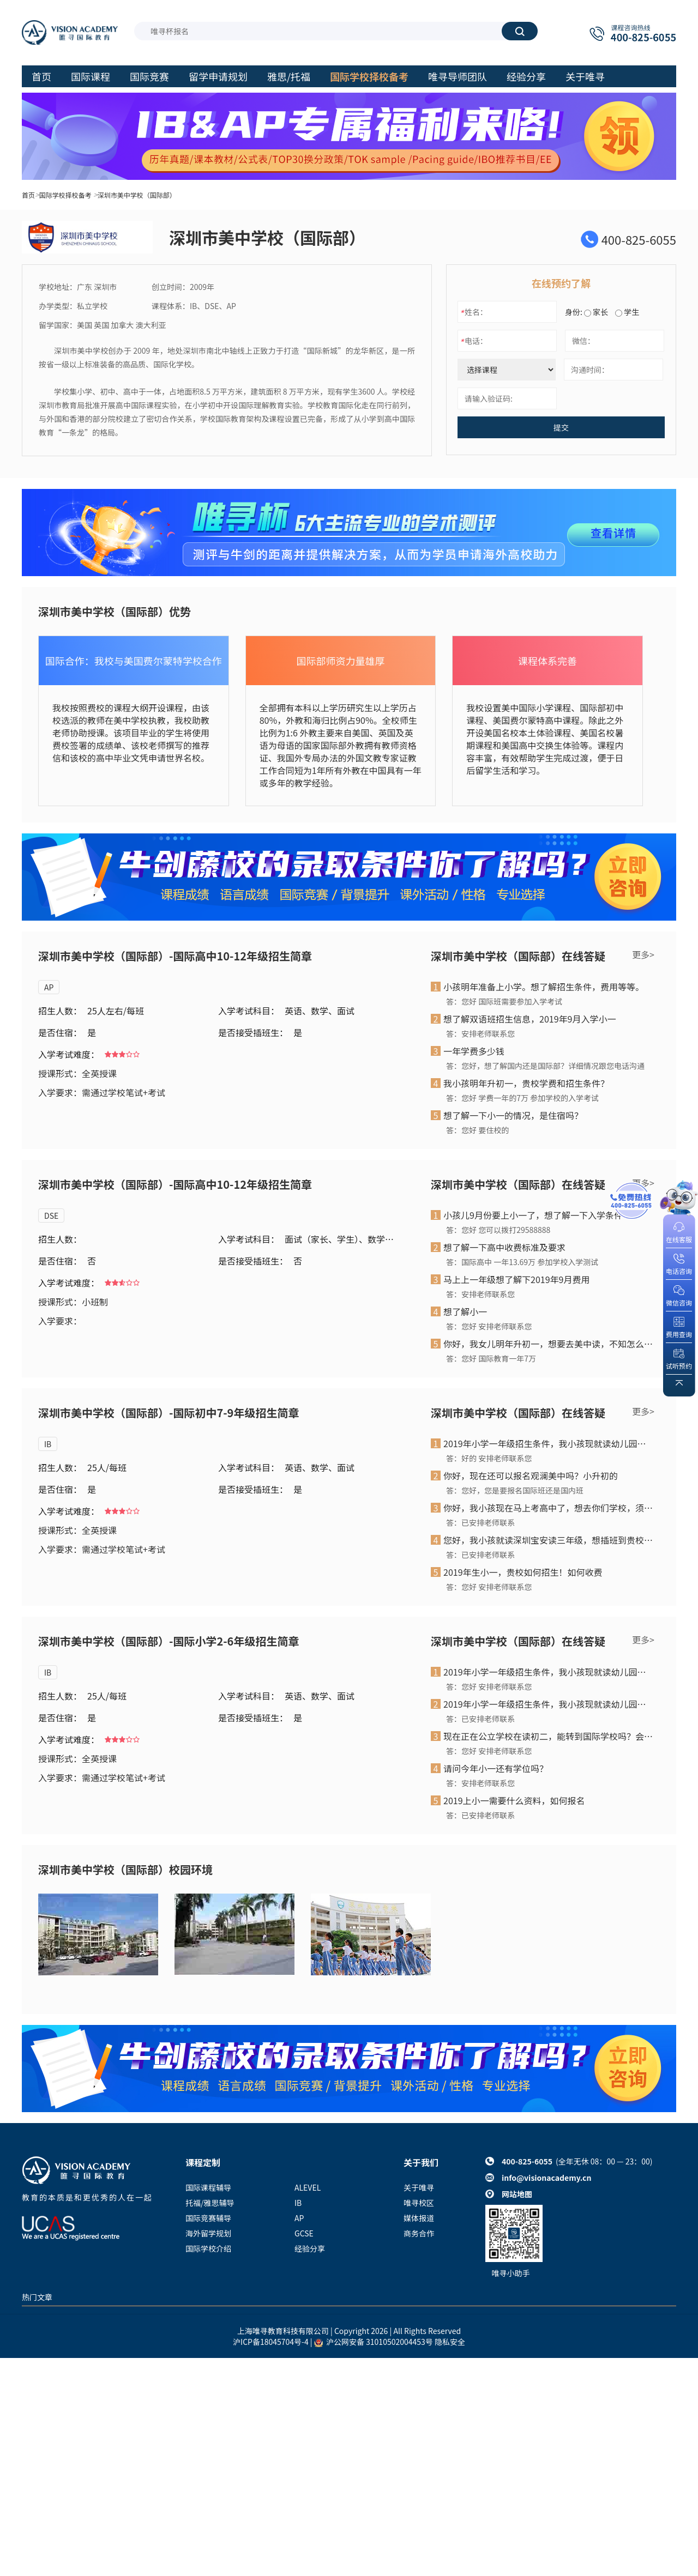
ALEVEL (307, 2187)
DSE (51, 1215)
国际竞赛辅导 (208, 2217)
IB (47, 1443)
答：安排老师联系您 (480, 1033)
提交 (561, 427)
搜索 (519, 31)
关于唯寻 (419, 2187)
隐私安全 (450, 2341)
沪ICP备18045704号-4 (271, 2341)
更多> (643, 954)
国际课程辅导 (208, 2187)
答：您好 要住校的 (477, 1129)
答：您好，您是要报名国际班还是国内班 (514, 1490)
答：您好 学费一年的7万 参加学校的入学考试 (522, 1097)
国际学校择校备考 (65, 194)
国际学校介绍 (208, 2248)
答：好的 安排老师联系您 (489, 1458)
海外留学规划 (208, 2233)
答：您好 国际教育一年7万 (491, 1358)
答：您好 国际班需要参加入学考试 (504, 1001)
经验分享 (309, 2248)
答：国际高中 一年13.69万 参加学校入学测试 (522, 1261)
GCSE (304, 2233)
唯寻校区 (419, 2202)
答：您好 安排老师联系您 (489, 1326)
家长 (596, 311)
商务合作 (419, 2233)
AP (48, 987)
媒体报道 (419, 2217)
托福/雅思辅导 (209, 2202)
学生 (627, 311)
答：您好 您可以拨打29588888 (498, 1229)
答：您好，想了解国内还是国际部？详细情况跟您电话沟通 (545, 1065)
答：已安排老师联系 (480, 1522)
